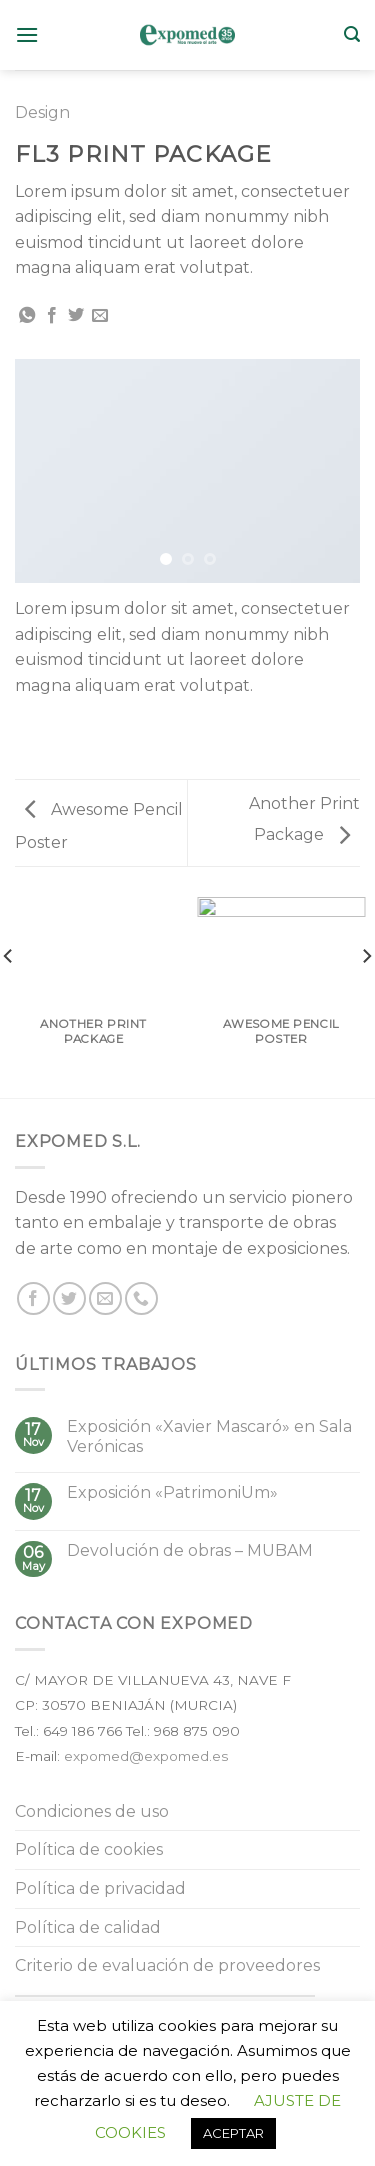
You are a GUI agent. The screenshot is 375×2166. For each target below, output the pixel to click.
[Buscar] (352, 34)
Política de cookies (89, 1849)
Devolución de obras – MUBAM (190, 1550)
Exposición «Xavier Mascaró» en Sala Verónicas (209, 1436)
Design (42, 112)
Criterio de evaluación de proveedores (167, 1965)
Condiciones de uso (92, 1811)
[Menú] (27, 34)
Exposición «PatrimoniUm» (172, 1492)
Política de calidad (88, 1927)
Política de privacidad (100, 1888)
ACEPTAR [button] (233, 2133)
